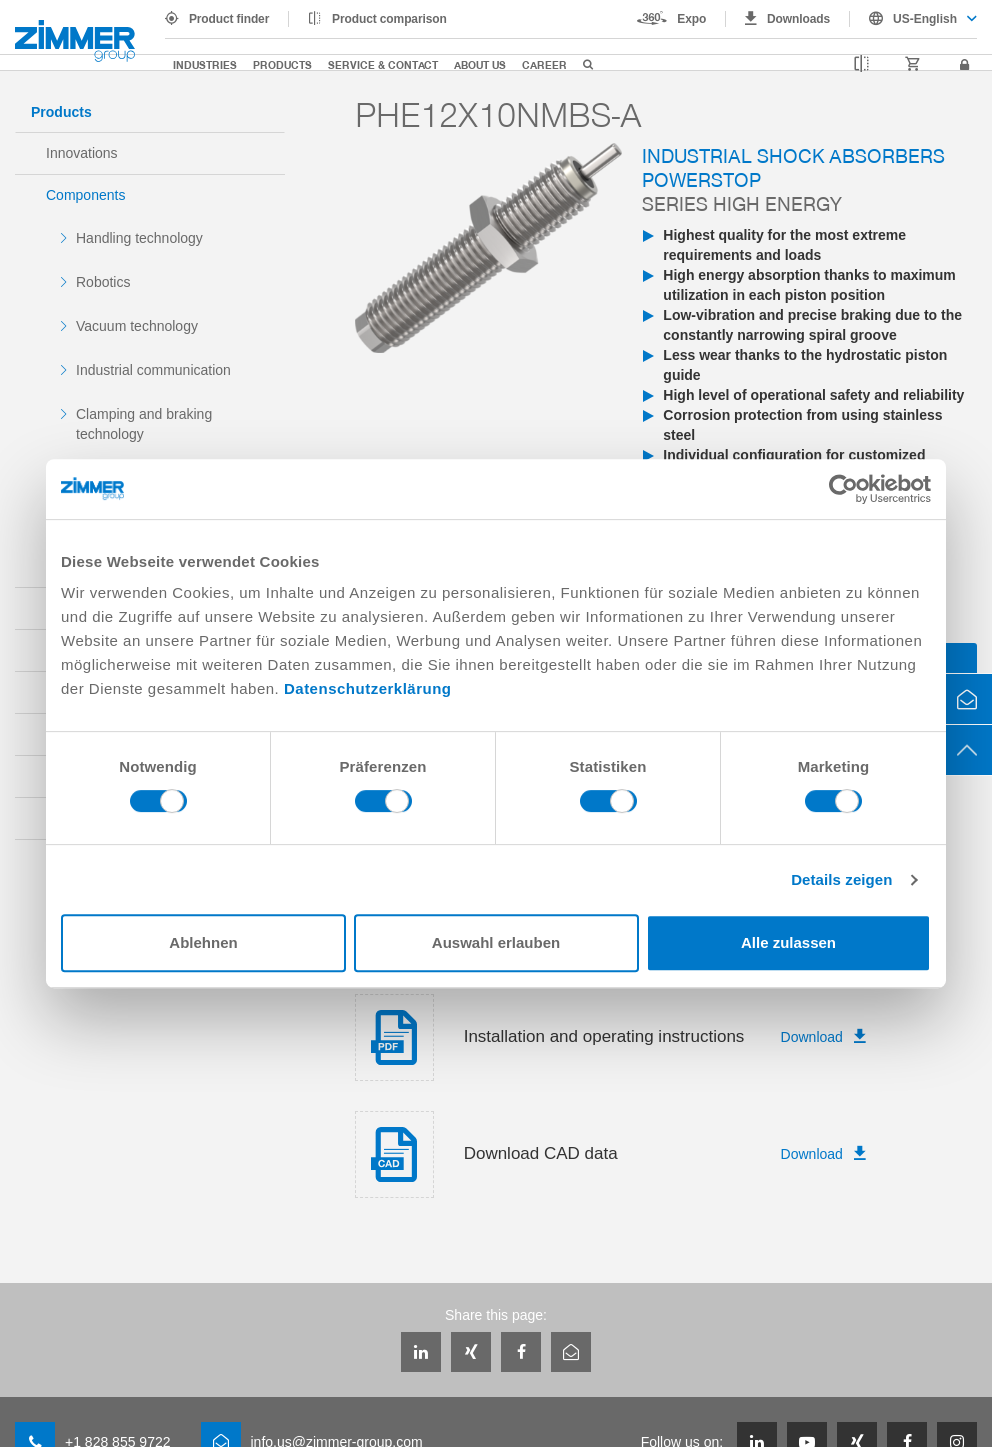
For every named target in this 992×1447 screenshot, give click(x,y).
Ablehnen (203, 942)
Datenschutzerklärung (368, 688)
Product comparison (389, 19)
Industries (205, 64)
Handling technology (139, 238)
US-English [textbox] (925, 19)
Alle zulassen (788, 942)
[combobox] (913, 19)
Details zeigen (841, 879)
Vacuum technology (137, 326)
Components (85, 195)
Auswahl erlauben (496, 942)
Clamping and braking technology (144, 424)
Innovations (82, 153)
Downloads (798, 19)
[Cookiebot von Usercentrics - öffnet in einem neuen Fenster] (843, 489)
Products (282, 64)
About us (480, 64)
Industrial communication (153, 370)
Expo (691, 19)
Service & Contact (383, 64)
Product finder (229, 19)
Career (544, 64)
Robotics (103, 282)
